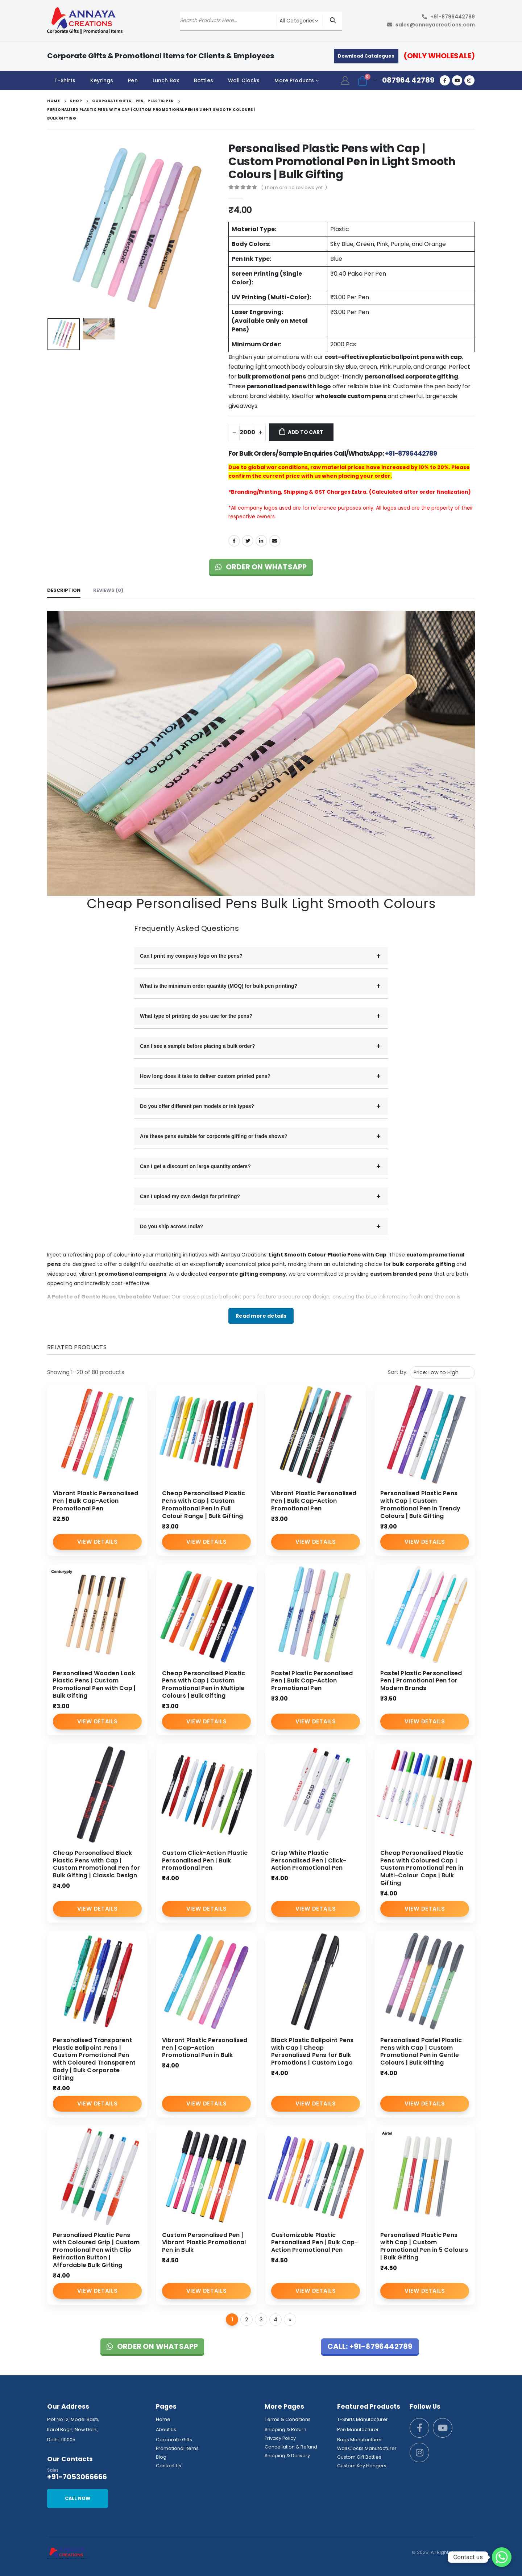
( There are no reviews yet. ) (294, 187)
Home (163, 2419)
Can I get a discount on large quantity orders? (195, 1166)
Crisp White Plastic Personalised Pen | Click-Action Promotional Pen (308, 1860)
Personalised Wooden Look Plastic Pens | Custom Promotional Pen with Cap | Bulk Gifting (94, 1684)
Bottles (203, 80)
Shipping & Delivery (287, 2455)
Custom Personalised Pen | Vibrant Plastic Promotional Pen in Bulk (204, 2242)
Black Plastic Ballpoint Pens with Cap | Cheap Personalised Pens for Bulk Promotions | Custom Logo (312, 2051)
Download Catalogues (366, 56)
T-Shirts (64, 80)
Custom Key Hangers (361, 2466)
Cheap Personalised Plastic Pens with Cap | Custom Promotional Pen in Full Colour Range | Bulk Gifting (203, 1504)
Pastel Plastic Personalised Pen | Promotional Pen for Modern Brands (421, 1681)
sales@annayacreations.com (435, 24)
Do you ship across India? (171, 1226)
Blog (161, 2457)
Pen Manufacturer (358, 2429)
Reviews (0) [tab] (108, 590)
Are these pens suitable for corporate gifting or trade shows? (213, 1136)
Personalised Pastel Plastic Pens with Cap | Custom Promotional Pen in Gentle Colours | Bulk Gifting (421, 2051)
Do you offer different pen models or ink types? (197, 1106)
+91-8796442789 (452, 16)
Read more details (261, 1316)
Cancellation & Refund (291, 2447)
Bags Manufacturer (359, 2440)
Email (275, 541)
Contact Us (168, 2466)
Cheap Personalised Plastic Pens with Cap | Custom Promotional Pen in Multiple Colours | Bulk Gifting (203, 1684)
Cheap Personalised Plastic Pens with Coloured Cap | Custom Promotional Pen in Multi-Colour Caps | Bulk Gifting (421, 1868)
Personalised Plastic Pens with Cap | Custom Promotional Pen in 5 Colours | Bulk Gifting (424, 2246)
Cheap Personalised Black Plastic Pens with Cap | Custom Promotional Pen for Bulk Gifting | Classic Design (96, 1864)
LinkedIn (261, 541)
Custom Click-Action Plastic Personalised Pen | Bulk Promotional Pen (205, 1860)
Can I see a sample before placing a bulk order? (197, 1046)
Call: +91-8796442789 (370, 2346)
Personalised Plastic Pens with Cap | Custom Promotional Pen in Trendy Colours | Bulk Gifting (420, 1504)
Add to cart (305, 432)
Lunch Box (166, 80)
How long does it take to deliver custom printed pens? (205, 1076)
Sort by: (397, 1372)
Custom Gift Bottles (359, 2457)
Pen (132, 80)
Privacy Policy (280, 2438)
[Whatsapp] (501, 2557)
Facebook (234, 541)
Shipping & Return (285, 2429)
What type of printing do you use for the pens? (196, 1016)
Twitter (247, 541)
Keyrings (101, 80)
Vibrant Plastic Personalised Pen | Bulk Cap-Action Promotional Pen (95, 1501)
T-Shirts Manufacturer (362, 2419)
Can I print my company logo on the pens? (191, 956)
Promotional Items (177, 2448)
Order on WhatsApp (261, 567)
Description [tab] (63, 590)
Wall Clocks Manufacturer (367, 2448)
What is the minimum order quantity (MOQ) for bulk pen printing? (218, 986)
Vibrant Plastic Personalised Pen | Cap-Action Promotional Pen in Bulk (205, 2047)
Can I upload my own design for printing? (190, 1196)
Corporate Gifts (174, 2440)
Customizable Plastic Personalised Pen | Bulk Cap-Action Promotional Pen (314, 2242)
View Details (97, 1542)
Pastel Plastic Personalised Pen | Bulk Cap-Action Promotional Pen (312, 1681)
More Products (294, 80)
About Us (166, 2429)
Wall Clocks (244, 80)
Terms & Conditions (288, 2419)
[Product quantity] (247, 432)
